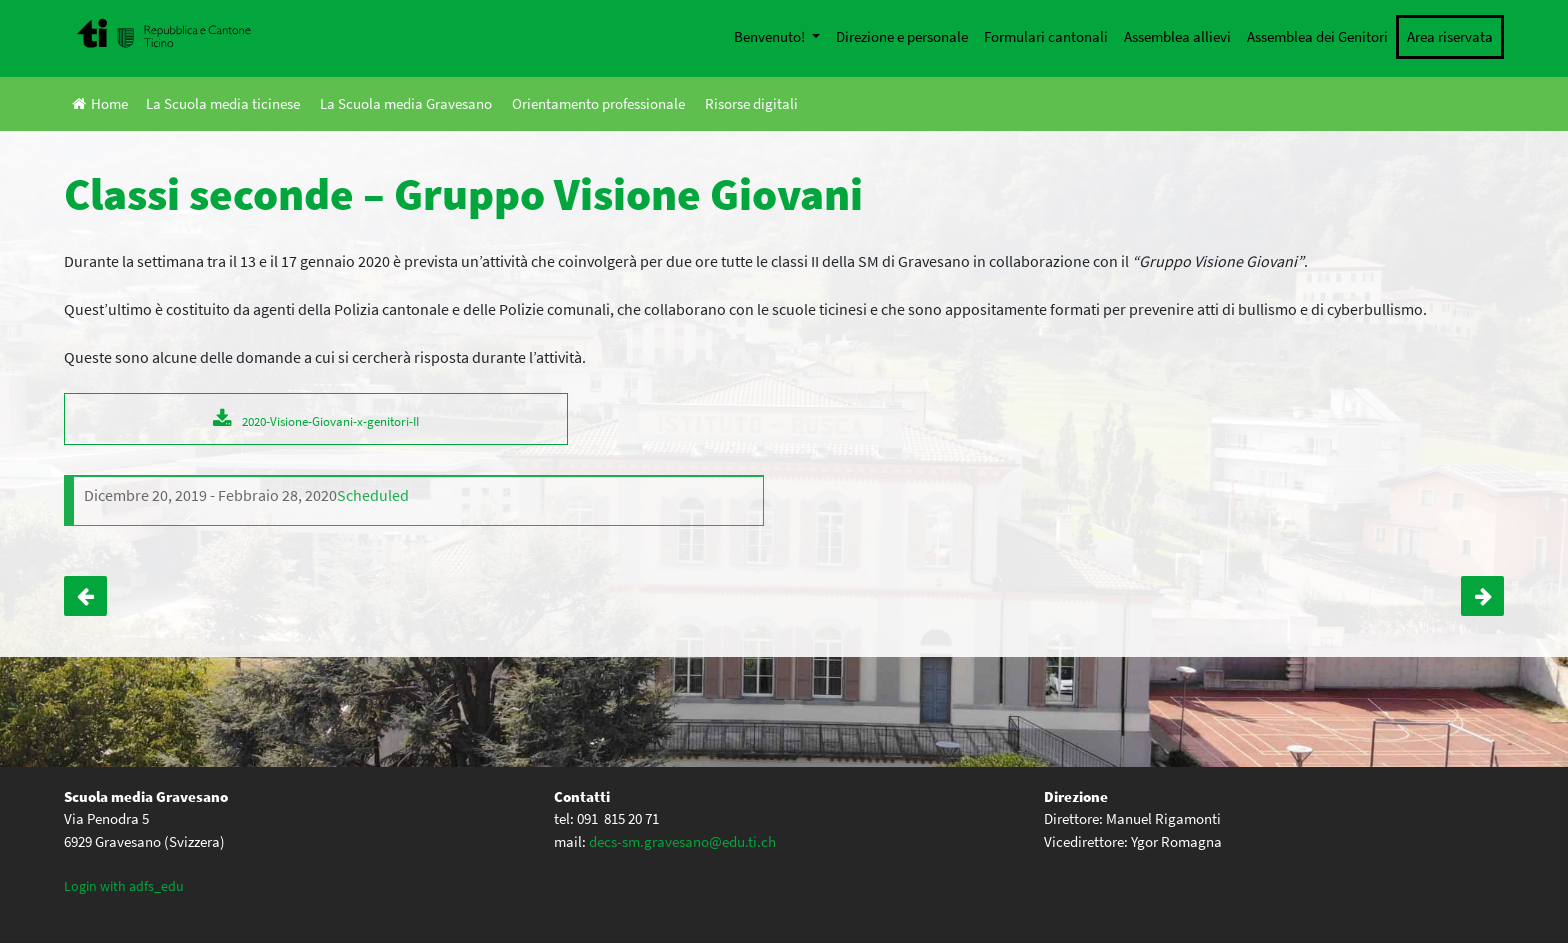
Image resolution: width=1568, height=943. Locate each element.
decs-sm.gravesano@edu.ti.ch (682, 841)
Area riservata (1450, 36)
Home (100, 103)
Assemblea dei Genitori (1317, 36)
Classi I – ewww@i (85, 596)
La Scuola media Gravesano (406, 103)
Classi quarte (1482, 596)
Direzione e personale (902, 36)
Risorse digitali (751, 103)
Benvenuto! (771, 36)
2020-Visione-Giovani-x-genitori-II (330, 421)
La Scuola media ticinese (223, 103)
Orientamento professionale (598, 103)
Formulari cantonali (1046, 36)
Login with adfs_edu (124, 886)
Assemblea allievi (1177, 36)
